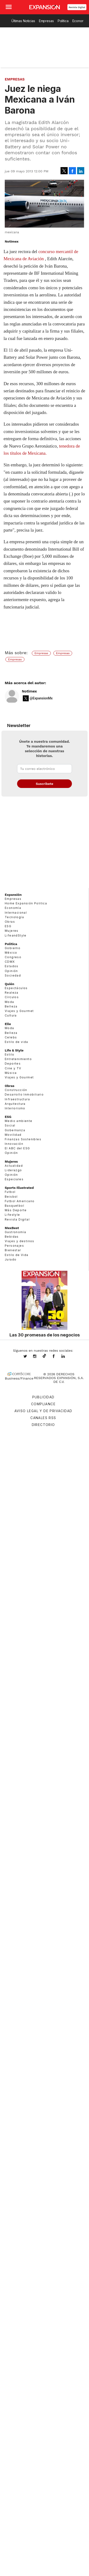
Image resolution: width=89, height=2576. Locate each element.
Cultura (11, 1015)
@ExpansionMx (41, 698)
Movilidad (13, 1134)
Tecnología (14, 917)
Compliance (43, 1404)
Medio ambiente (19, 1121)
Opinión (11, 971)
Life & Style (14, 1050)
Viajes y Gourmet (19, 1011)
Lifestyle (12, 1215)
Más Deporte (16, 1210)
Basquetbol (14, 1205)
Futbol (10, 1192)
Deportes (13, 1064)
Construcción (16, 1090)
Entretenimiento (18, 1059)
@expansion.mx (44, 1356)
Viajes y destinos (19, 1241)
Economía (13, 908)
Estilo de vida (16, 1042)
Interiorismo (15, 1108)
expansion (66, 1356)
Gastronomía (15, 1232)
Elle (8, 1024)
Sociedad (13, 975)
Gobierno (12, 948)
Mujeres (12, 931)
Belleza (11, 1006)
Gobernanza (15, 1130)
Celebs (11, 1037)
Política (63, 21)
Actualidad (14, 1165)
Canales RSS (43, 1418)
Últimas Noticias (23, 21)
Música (11, 1073)
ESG (8, 926)
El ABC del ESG (17, 1148)
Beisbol (11, 1196)
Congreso (13, 957)
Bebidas (12, 1236)
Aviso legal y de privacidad (43, 1411)
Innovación (14, 1144)
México (11, 952)
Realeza (12, 993)
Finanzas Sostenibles (23, 1139)
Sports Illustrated (19, 1188)
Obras (10, 921)
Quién (9, 984)
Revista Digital (77, 7)
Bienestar (13, 1250)
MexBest (12, 1228)
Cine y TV (13, 1068)
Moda (9, 1002)
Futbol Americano (19, 1201)
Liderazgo (13, 1170)
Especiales (14, 1179)
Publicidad (43, 1397)
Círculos (12, 997)
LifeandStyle (16, 935)
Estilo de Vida (16, 1255)
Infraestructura (17, 1099)
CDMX (10, 962)
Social (10, 1125)
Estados (12, 966)
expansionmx (28, 1356)
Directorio (43, 1425)
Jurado (10, 1259)
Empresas (46, 21)
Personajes (14, 1246)
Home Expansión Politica (26, 903)
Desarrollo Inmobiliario (24, 1094)
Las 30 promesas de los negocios (44, 1334)
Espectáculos (16, 988)
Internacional (16, 912)
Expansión (13, 895)
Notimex (29, 691)
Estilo (9, 1054)
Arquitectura (15, 1104)
